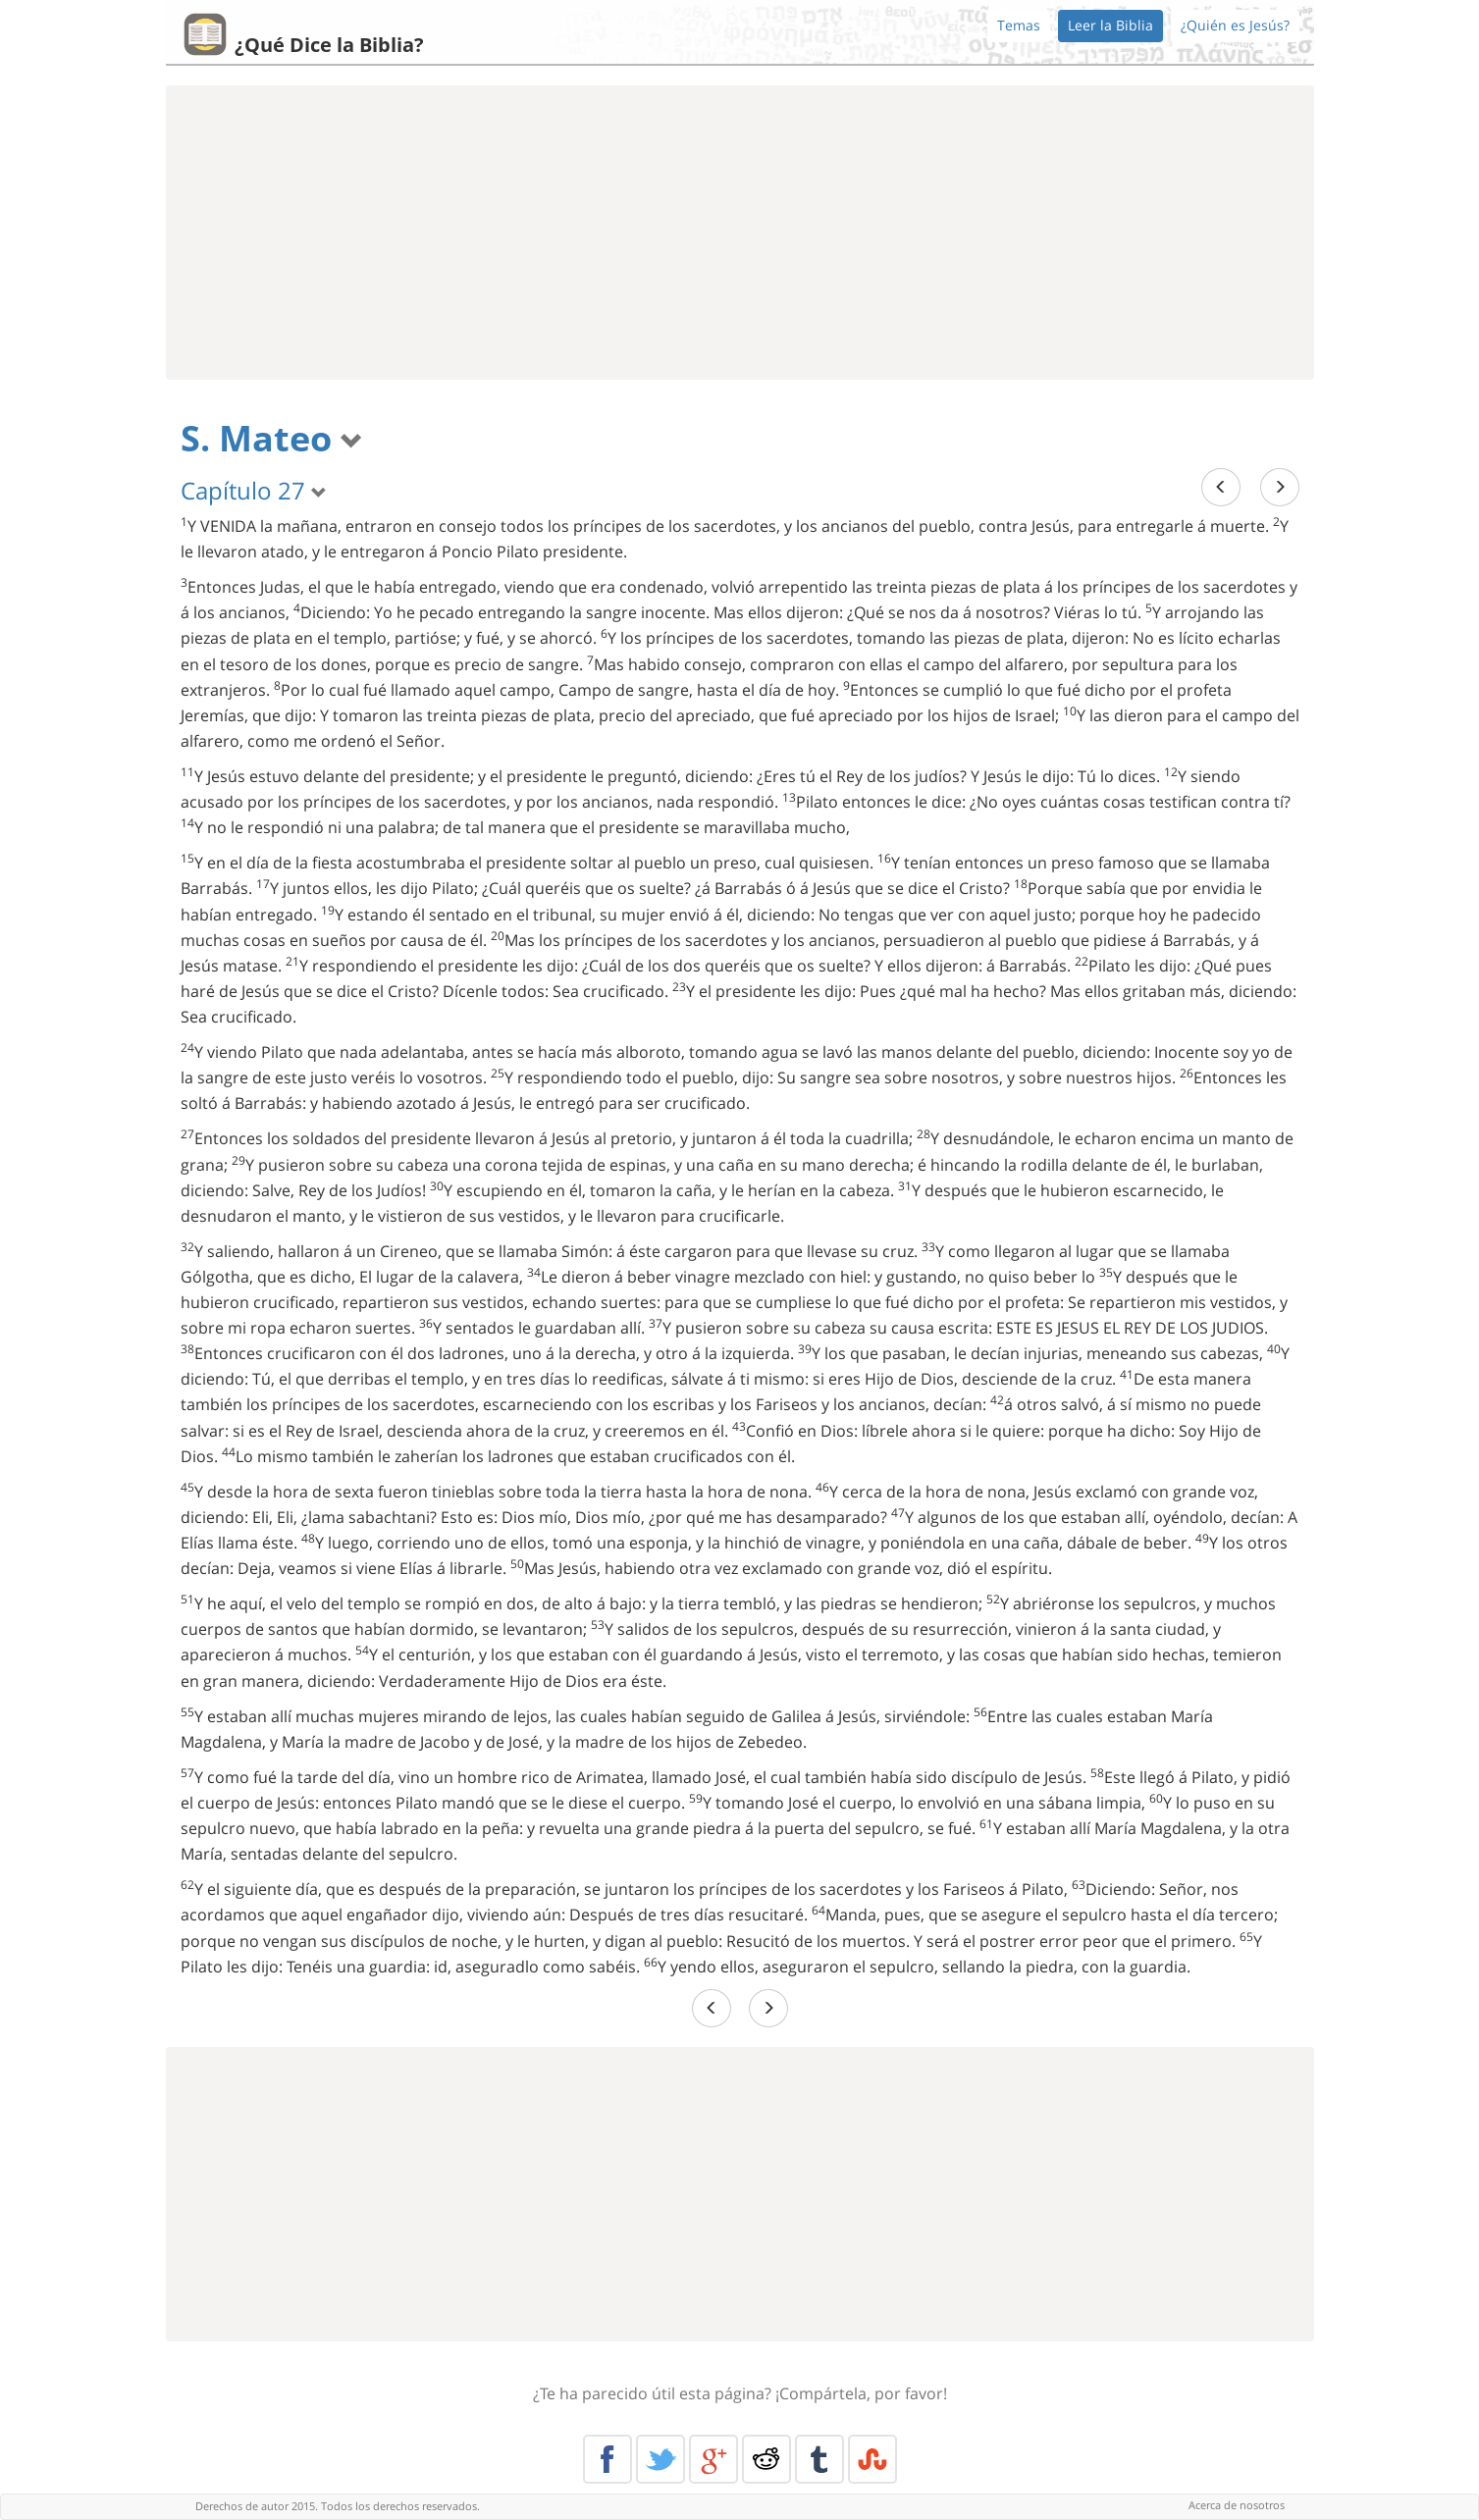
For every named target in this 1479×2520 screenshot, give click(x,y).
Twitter (660, 2459)
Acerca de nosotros (1236, 2504)
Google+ (713, 2459)
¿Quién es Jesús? (1235, 25)
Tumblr (819, 2459)
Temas (1018, 25)
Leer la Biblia (1110, 25)
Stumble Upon (872, 2459)
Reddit (766, 2459)
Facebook (607, 2459)
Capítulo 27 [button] (254, 490)
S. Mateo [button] (272, 438)
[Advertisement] (740, 232)
